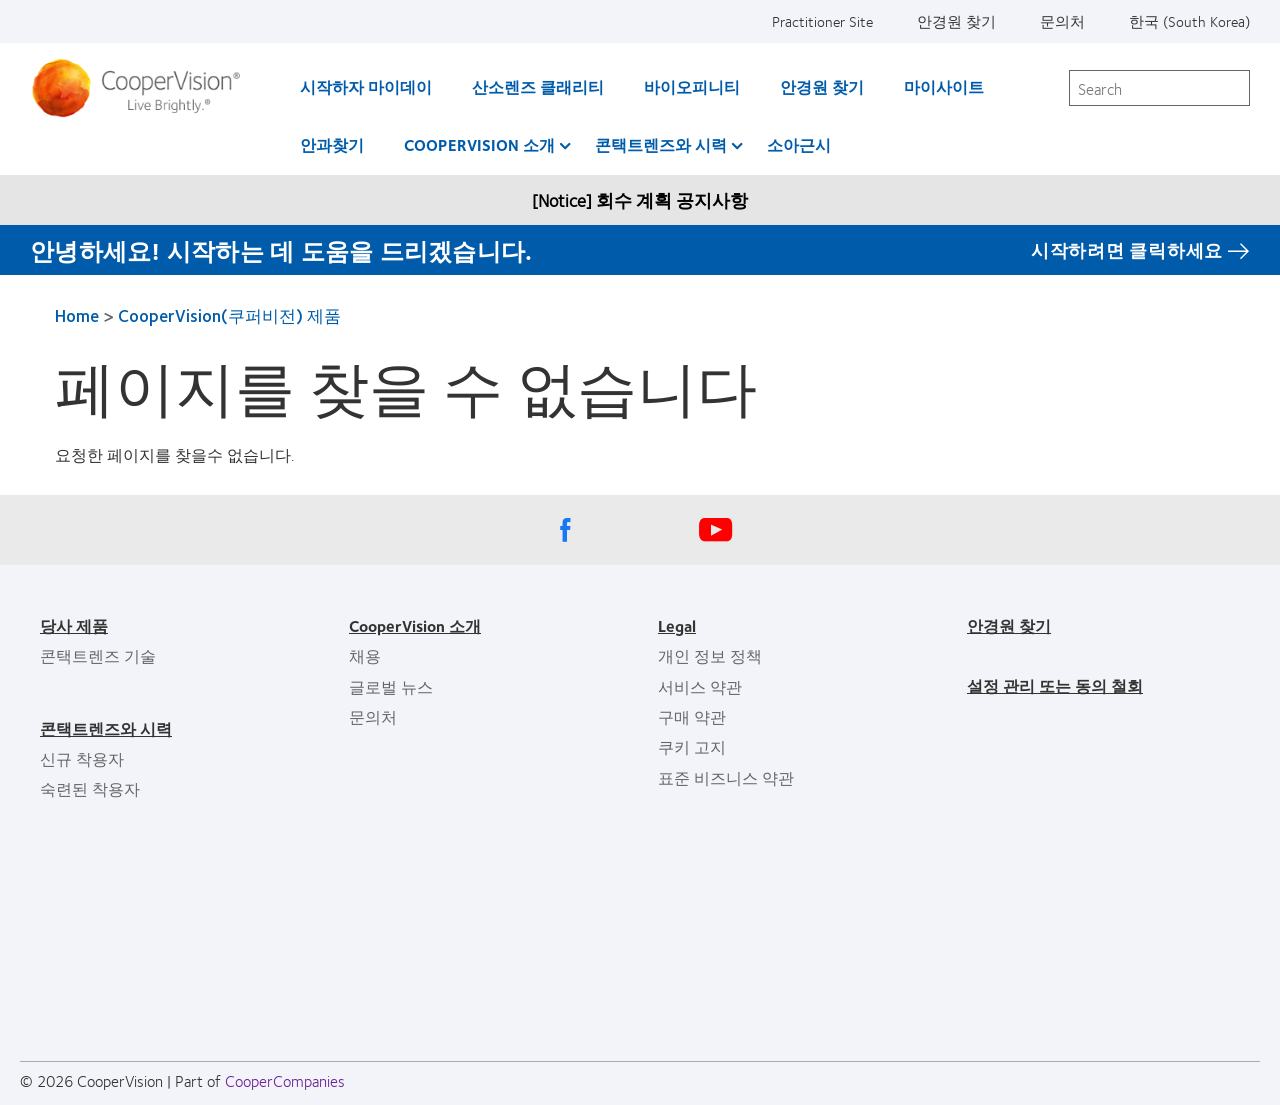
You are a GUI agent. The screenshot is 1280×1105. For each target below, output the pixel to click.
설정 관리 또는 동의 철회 (1055, 685)
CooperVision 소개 (479, 144)
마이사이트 (944, 86)
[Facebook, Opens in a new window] (565, 535)
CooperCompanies (285, 1080)
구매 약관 (692, 716)
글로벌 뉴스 (391, 686)
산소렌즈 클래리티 (538, 86)
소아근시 (799, 144)
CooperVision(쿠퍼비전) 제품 (229, 315)
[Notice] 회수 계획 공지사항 (640, 200)
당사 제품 (74, 625)
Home (77, 315)
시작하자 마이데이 (366, 86)
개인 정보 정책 (710, 655)
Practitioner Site (822, 21)
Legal (677, 625)
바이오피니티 (692, 86)
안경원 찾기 (956, 21)
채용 (365, 655)
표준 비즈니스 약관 (726, 777)
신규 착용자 (82, 758)
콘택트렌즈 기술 (98, 655)
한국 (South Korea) (1189, 21)
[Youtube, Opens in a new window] (715, 535)
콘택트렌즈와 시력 (661, 144)
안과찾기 (332, 144)
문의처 (1062, 21)
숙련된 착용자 (90, 788)
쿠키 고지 (692, 746)
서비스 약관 (700, 686)
